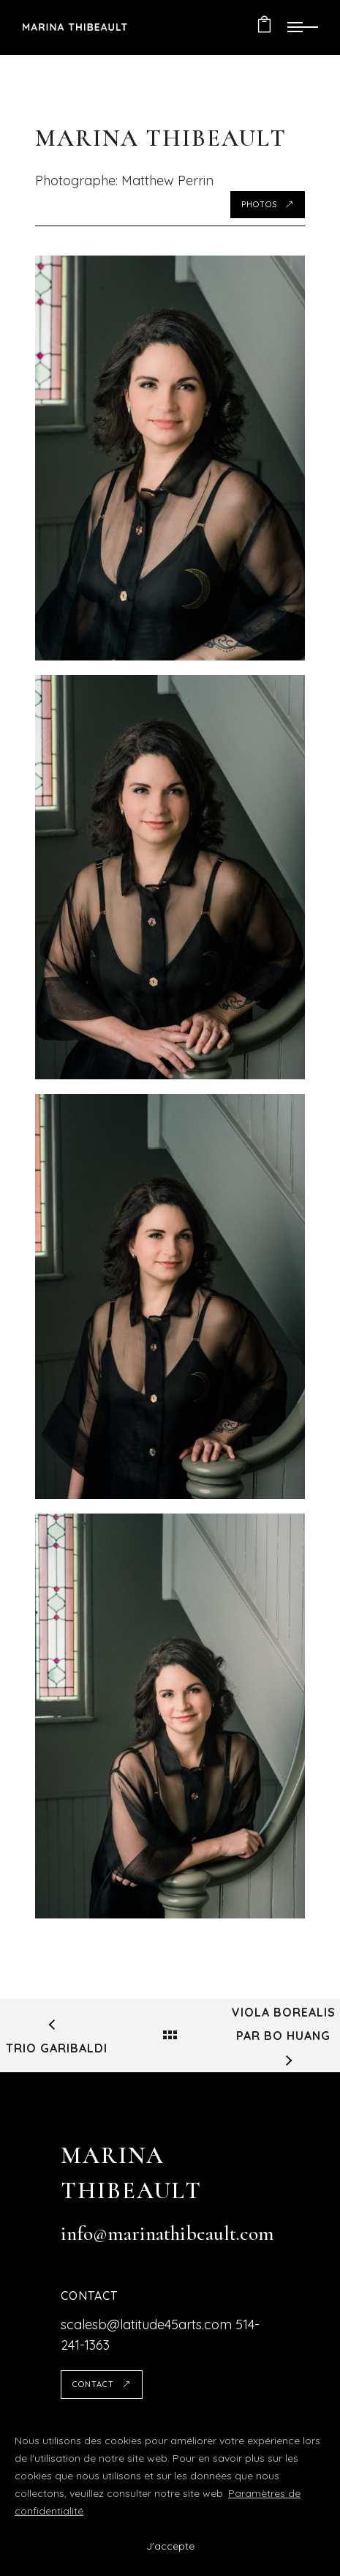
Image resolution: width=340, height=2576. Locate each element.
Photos (267, 204)
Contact (101, 2384)
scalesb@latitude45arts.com (146, 2324)
